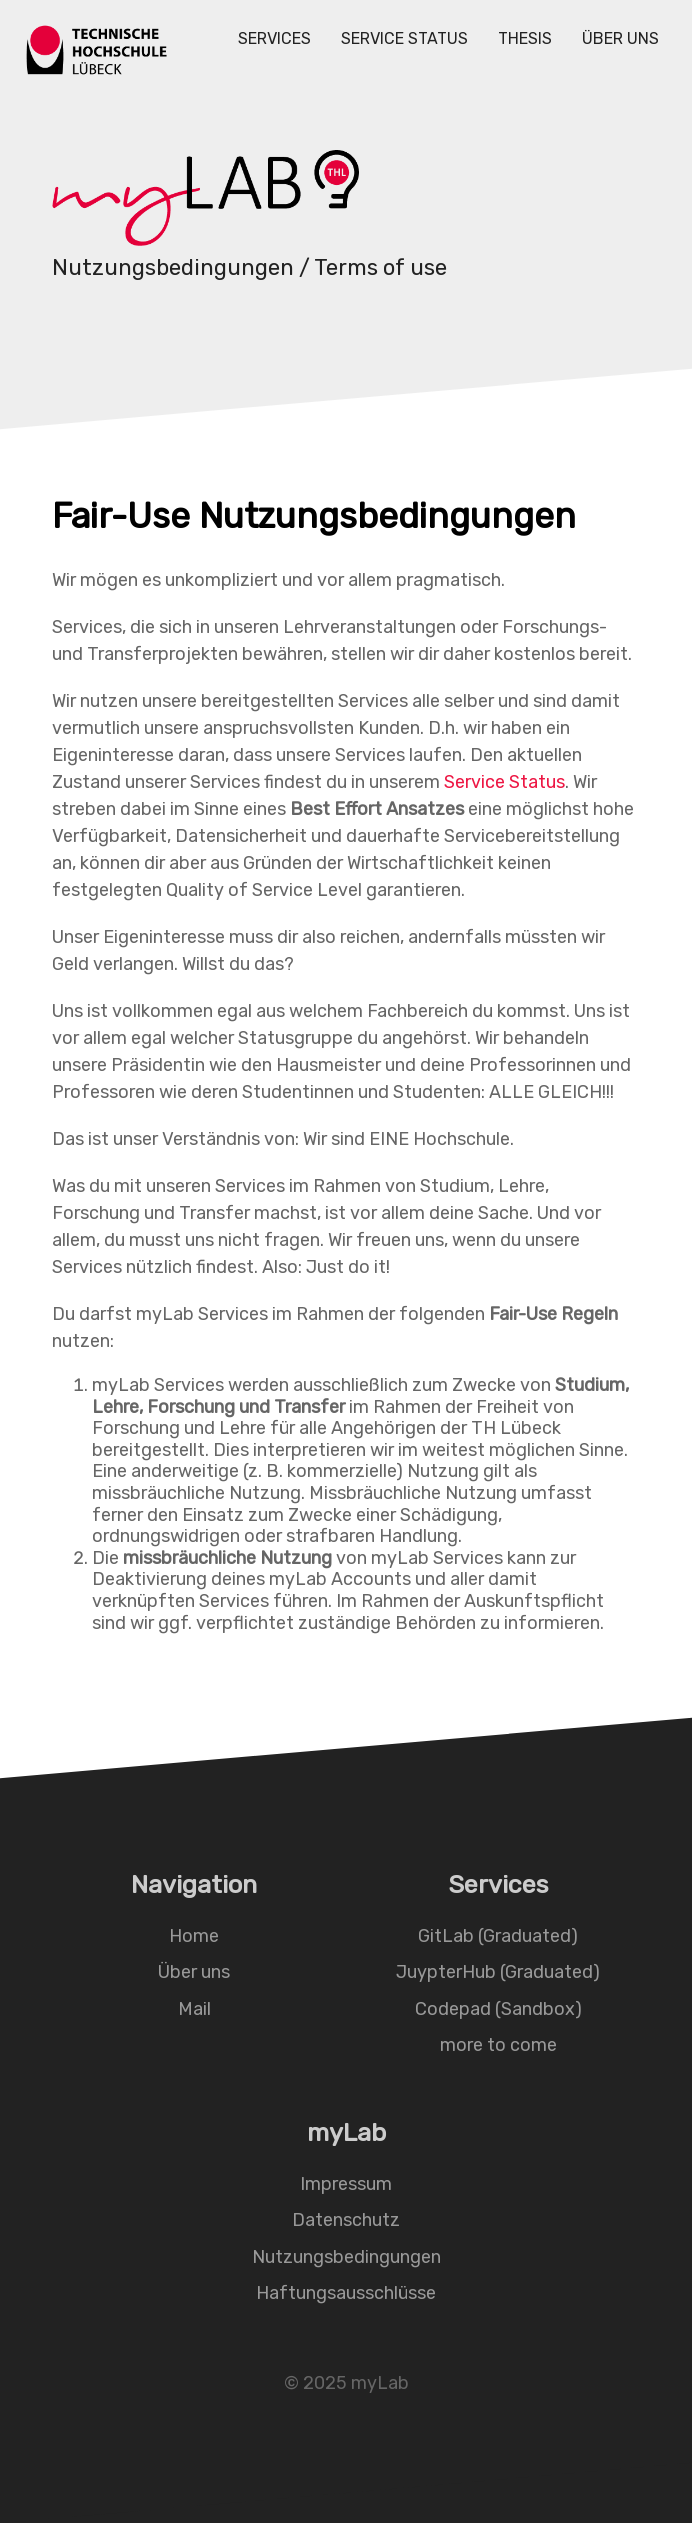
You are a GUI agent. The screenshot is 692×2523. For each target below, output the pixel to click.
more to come (498, 2045)
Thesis (525, 38)
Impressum (346, 2183)
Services (274, 38)
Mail (194, 2009)
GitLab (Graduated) (498, 1935)
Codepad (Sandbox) (498, 2009)
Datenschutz (346, 2220)
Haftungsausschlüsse (346, 2293)
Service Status (404, 38)
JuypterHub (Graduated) (498, 1972)
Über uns (620, 38)
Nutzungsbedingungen (346, 2256)
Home (194, 1935)
